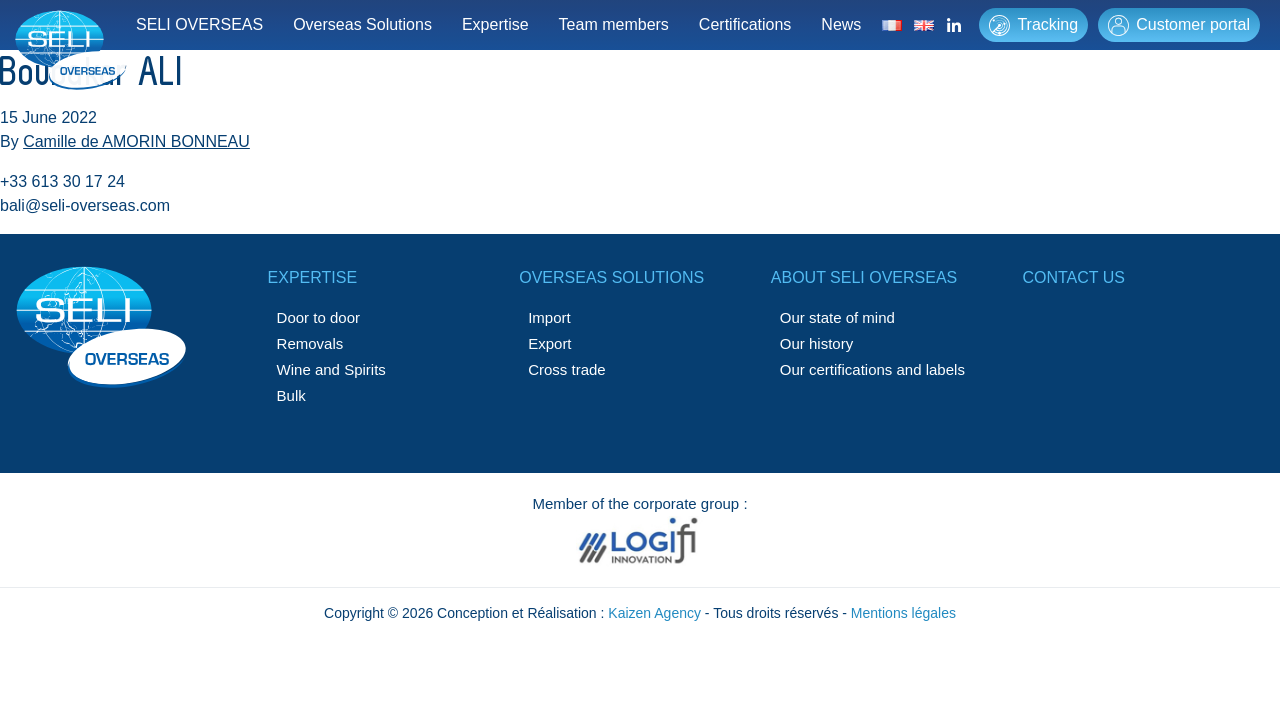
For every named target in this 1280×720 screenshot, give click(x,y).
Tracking (1033, 25)
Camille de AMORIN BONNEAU (136, 141)
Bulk (291, 395)
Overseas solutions (611, 277)
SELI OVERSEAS (199, 24)
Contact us (1073, 277)
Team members (614, 24)
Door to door (318, 317)
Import (549, 317)
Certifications (745, 24)
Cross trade (567, 369)
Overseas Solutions (362, 24)
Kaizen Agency (654, 613)
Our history (816, 343)
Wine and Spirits (331, 369)
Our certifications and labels (872, 369)
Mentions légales (903, 613)
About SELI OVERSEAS (864, 277)
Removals (310, 343)
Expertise (495, 24)
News (841, 24)
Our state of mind (837, 317)
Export (549, 343)
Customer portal (1179, 25)
